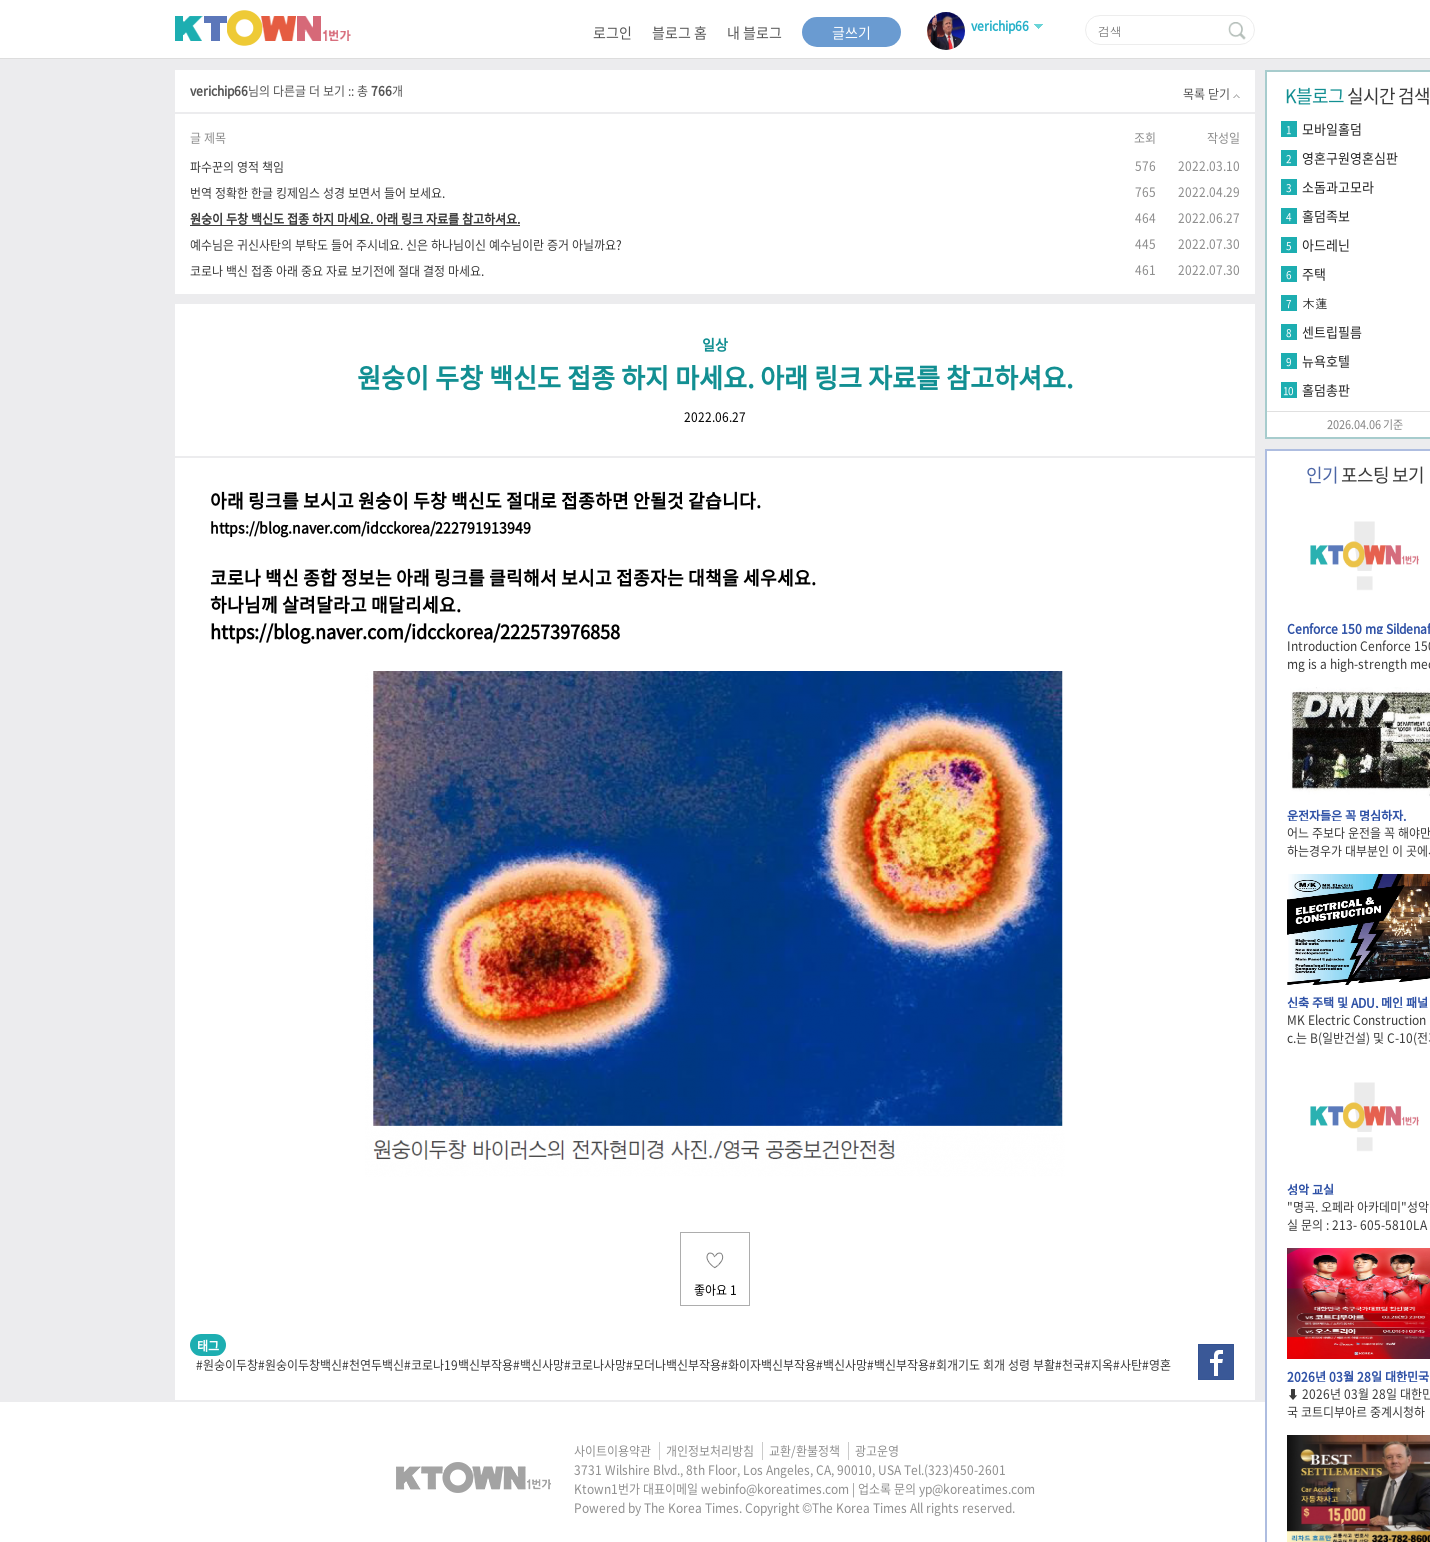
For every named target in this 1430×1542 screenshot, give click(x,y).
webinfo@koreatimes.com (775, 1489)
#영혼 (1156, 1365)
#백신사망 (538, 1365)
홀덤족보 (1326, 215)
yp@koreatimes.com (977, 1489)
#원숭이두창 (227, 1365)
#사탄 (1127, 1365)
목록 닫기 (1211, 94)
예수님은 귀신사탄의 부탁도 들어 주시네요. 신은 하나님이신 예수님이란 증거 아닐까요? (406, 244)
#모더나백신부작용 (673, 1365)
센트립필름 (1332, 331)
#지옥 (1098, 1365)
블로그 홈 (679, 32)
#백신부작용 (898, 1365)
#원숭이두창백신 (300, 1365)
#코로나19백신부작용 (458, 1365)
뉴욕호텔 (1326, 360)
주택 (1314, 273)
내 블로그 (754, 32)
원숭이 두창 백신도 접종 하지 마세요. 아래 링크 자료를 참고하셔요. (355, 218)
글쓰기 (851, 32)
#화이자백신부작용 (768, 1365)
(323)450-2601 (965, 1470)
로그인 (612, 32)
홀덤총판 (1326, 389)
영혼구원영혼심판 (1350, 157)
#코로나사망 (595, 1365)
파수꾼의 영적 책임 (237, 166)
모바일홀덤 (1332, 128)
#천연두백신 (373, 1365)
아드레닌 (1326, 244)
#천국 (1069, 1365)
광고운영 (877, 1451)
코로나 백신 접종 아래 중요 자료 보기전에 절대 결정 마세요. (337, 270)
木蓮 (1315, 302)
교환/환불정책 (804, 1451)
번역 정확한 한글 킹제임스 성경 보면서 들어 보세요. (317, 192)
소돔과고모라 (1338, 186)
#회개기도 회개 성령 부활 (992, 1365)
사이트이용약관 (612, 1451)
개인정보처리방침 (710, 1451)
